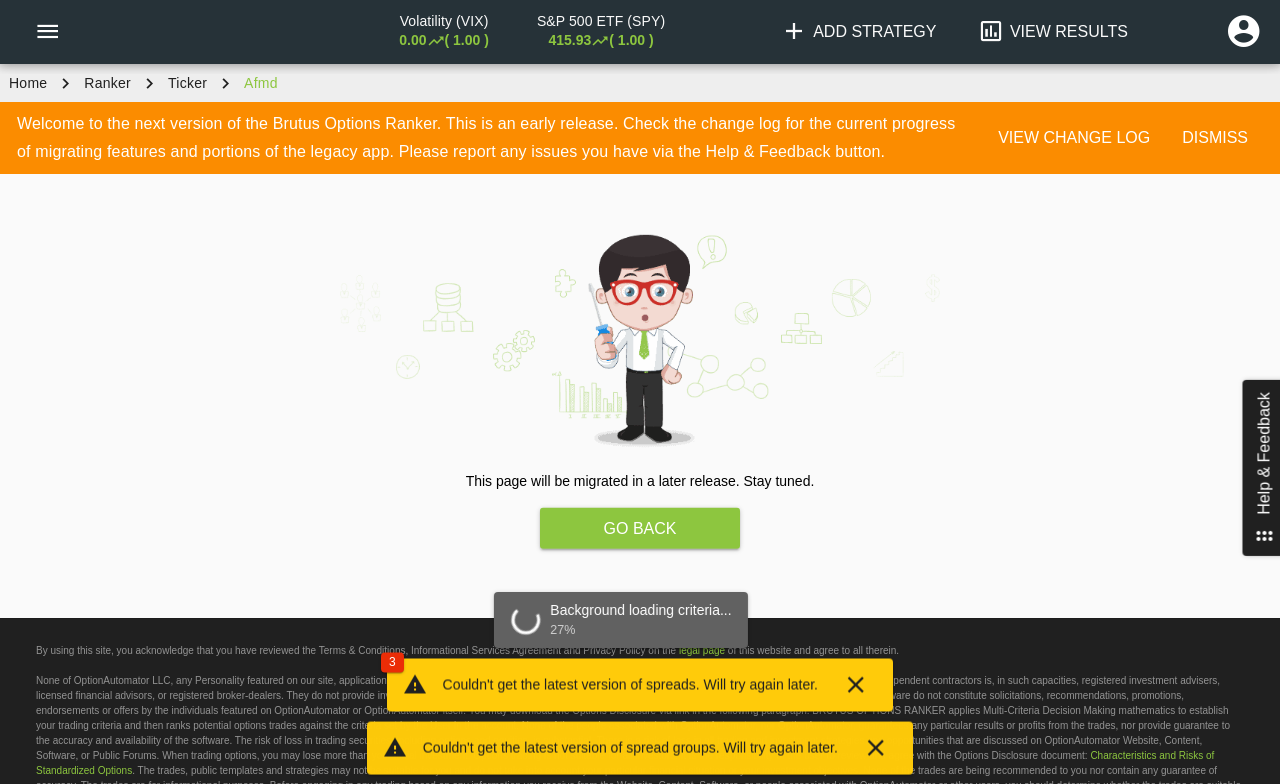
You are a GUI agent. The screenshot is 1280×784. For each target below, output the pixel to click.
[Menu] (47, 32)
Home (28, 83)
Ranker (107, 83)
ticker (187, 83)
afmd (261, 83)
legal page (702, 650)
